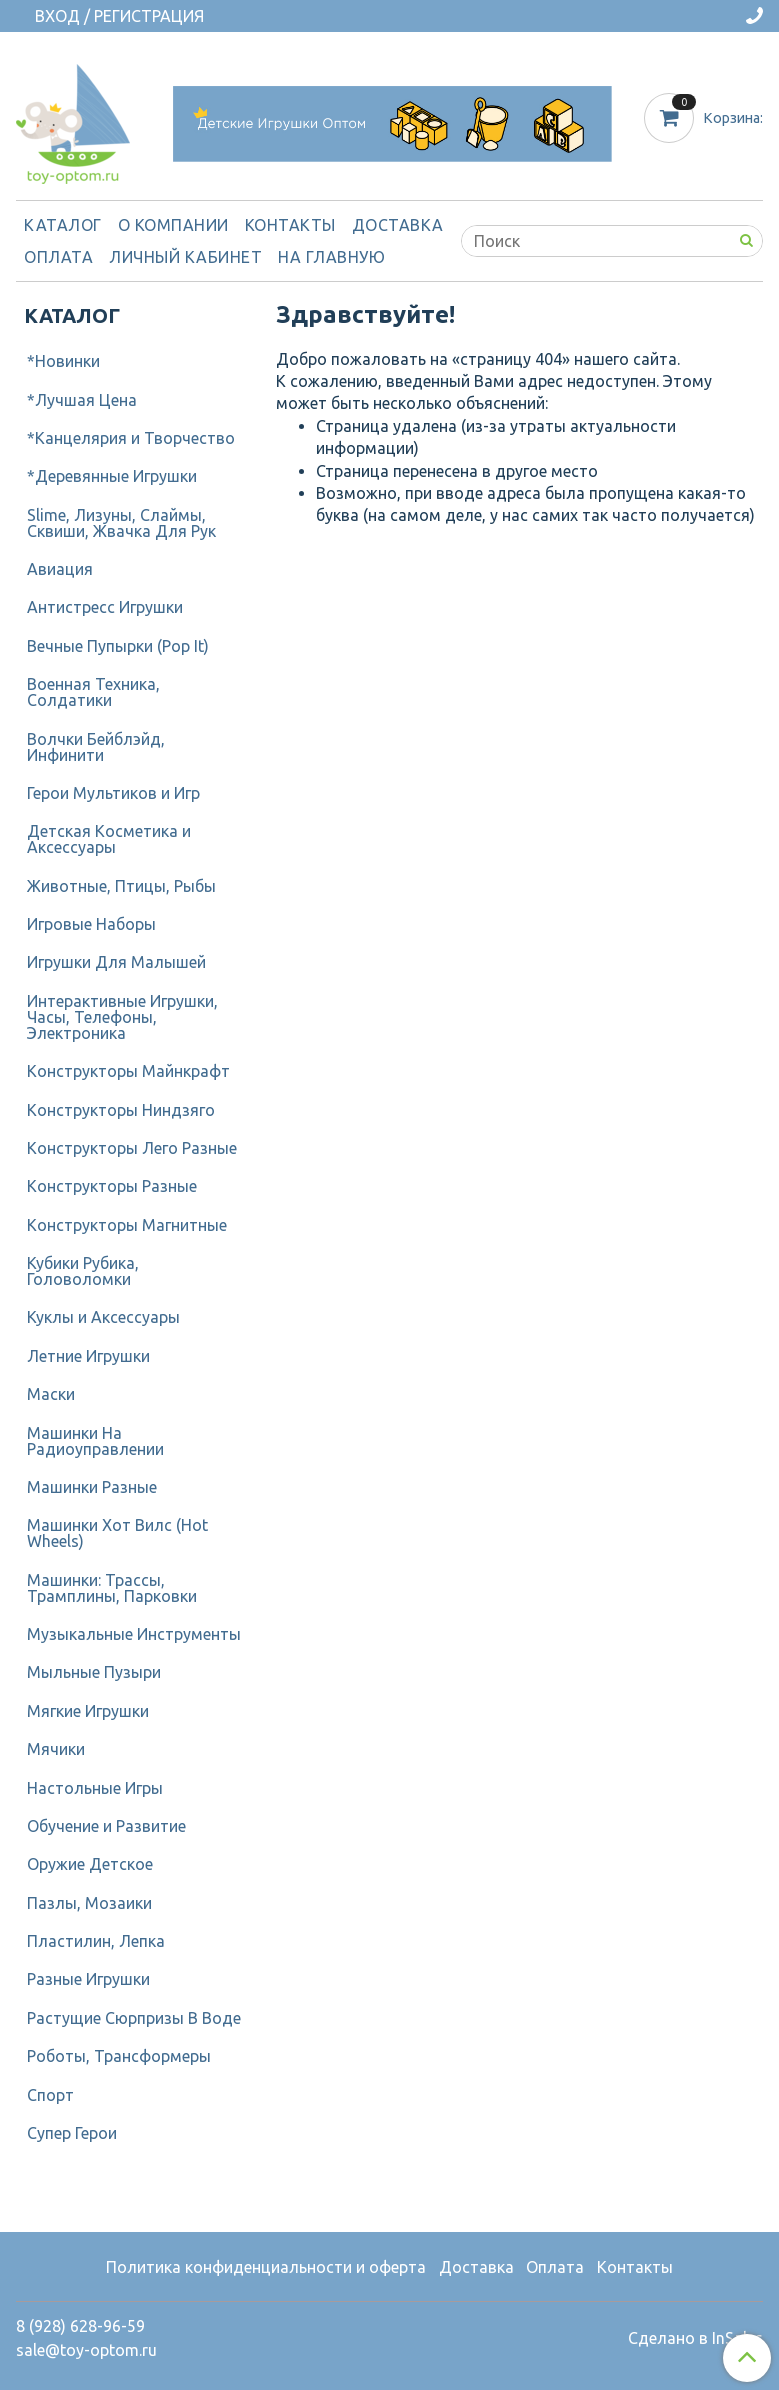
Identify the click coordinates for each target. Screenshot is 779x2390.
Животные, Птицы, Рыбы (121, 886)
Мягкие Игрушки (88, 1711)
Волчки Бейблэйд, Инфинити (96, 747)
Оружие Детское (90, 1864)
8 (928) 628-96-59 (80, 2326)
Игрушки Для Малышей (116, 962)
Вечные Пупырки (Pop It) (118, 646)
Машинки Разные (92, 1487)
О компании (173, 225)
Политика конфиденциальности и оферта (266, 2267)
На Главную (331, 257)
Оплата (58, 257)
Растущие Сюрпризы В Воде (134, 2018)
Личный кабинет (185, 257)
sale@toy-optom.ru (86, 2350)
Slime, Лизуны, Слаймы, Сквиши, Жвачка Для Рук (121, 523)
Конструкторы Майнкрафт (128, 1071)
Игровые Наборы (91, 924)
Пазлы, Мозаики (89, 1903)
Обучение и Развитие (106, 1826)
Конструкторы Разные (112, 1186)
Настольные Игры (95, 1788)
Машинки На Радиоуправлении (95, 1441)
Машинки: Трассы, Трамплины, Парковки (112, 1588)
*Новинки (63, 361)
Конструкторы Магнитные (127, 1225)
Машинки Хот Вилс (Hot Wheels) (117, 1533)
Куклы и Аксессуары (103, 1317)
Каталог (63, 225)
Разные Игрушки (88, 1979)
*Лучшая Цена (82, 400)
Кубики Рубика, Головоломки (83, 1271)
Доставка (398, 225)
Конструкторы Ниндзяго (121, 1110)
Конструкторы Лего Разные (132, 1148)
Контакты (290, 225)
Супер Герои (72, 2133)
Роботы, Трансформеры (119, 2056)
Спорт (50, 2095)
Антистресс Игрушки (105, 607)
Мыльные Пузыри (94, 1672)
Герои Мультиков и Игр (113, 793)
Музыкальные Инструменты (134, 1634)
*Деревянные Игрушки (112, 476)
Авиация (60, 569)
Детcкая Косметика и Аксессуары (109, 839)
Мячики (56, 1749)
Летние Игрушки (88, 1356)
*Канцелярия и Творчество (131, 438)
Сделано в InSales (695, 2338)
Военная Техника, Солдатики (93, 692)
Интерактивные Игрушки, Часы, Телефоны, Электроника (122, 1017)
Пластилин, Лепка (96, 1941)
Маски (51, 1394)
